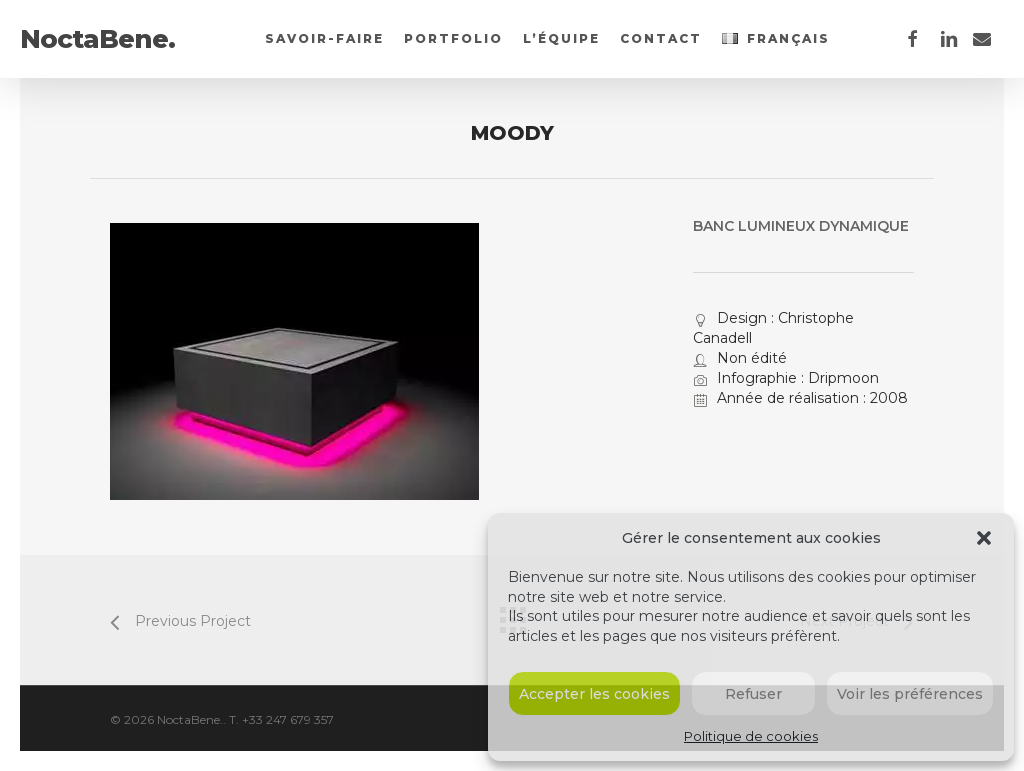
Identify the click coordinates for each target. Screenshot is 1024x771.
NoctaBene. (97, 39)
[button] (984, 538)
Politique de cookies (751, 736)
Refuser (753, 694)
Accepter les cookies (594, 694)
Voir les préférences (910, 694)
